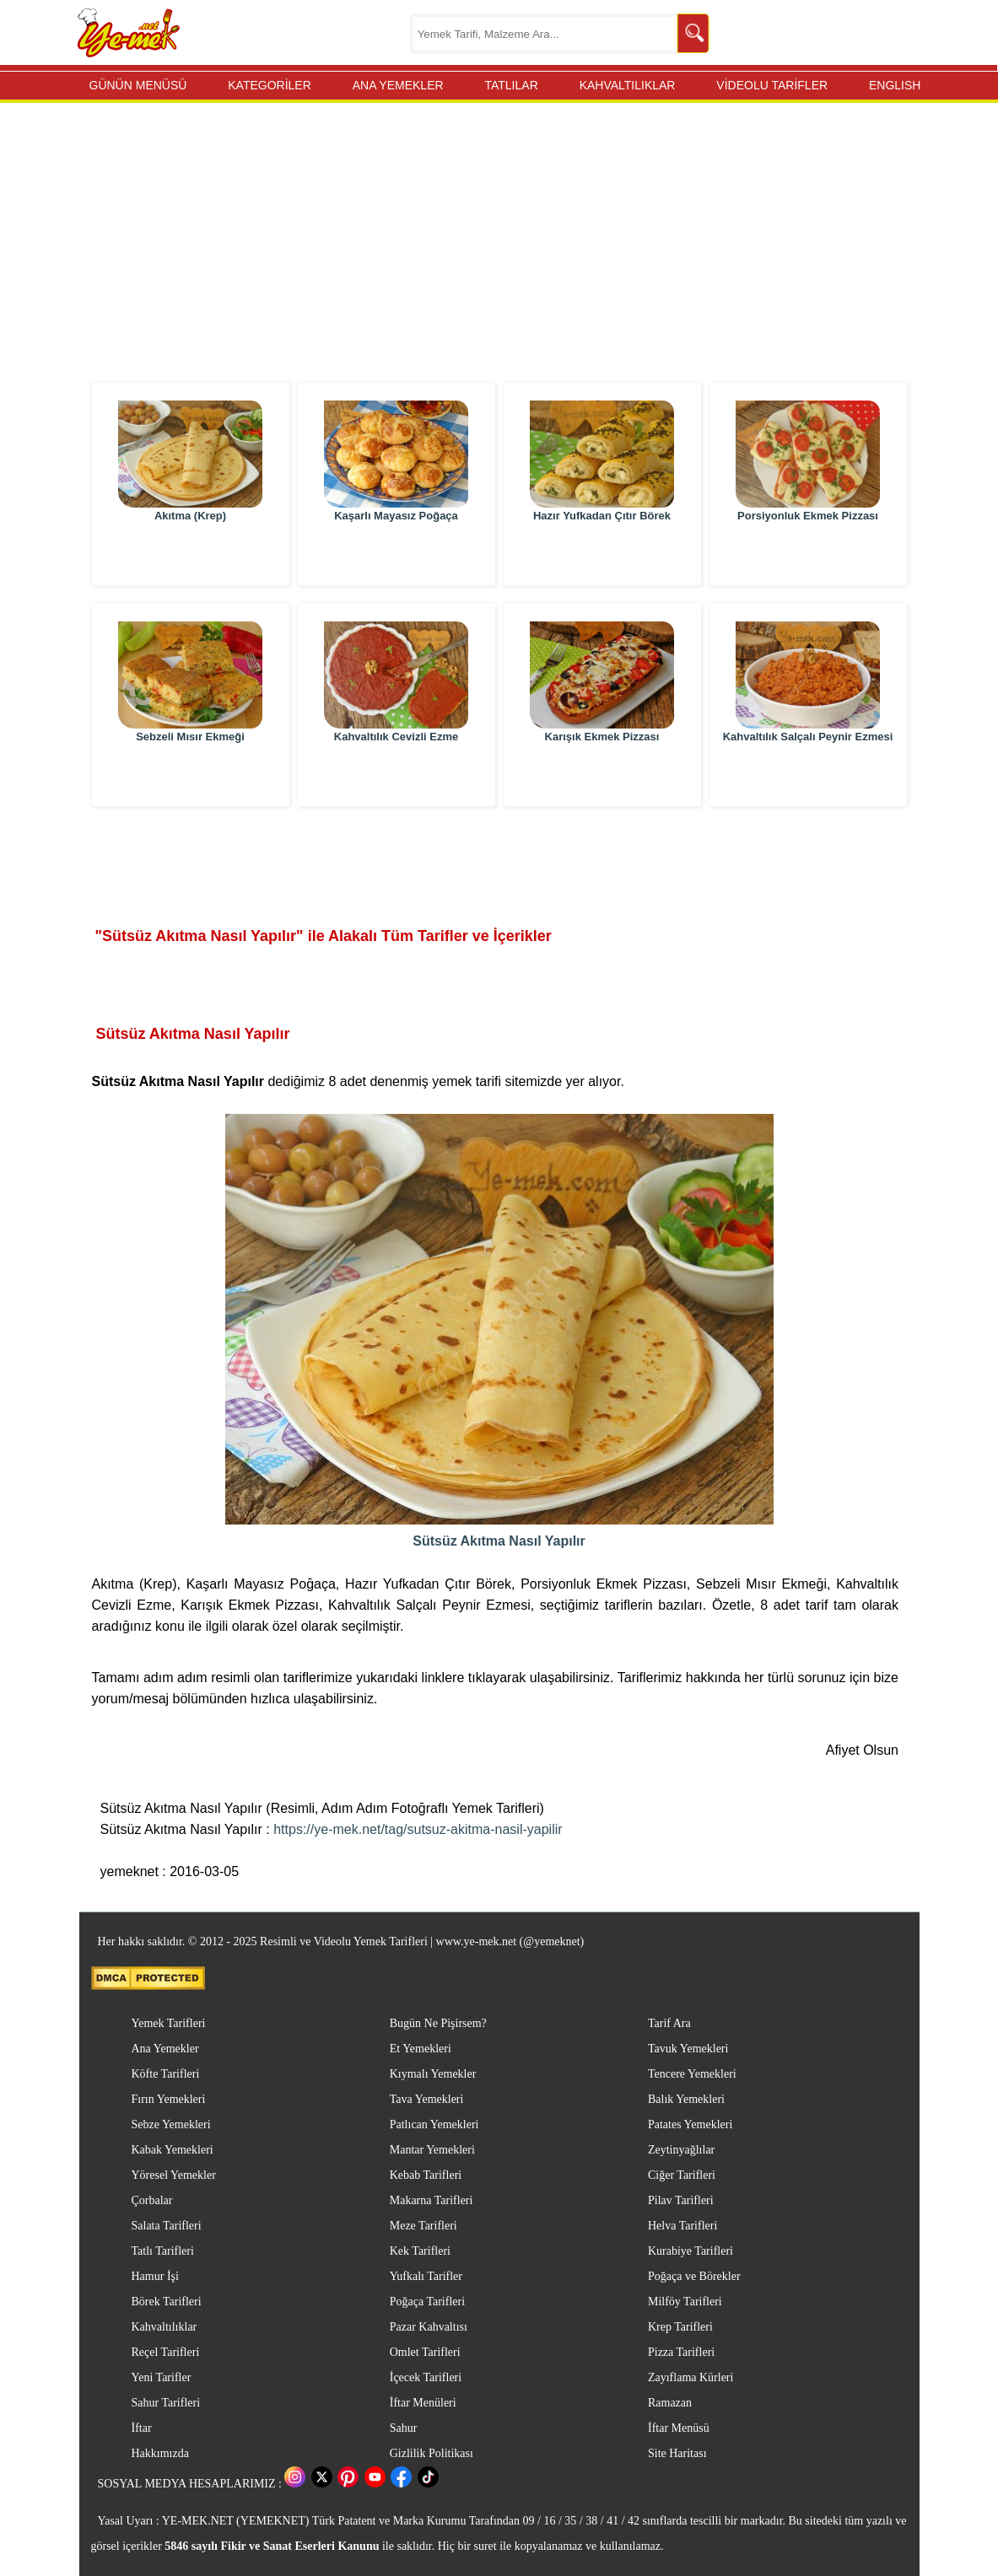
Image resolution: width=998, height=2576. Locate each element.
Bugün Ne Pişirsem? (438, 2023)
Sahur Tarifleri (166, 2402)
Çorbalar (152, 2200)
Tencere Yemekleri (692, 2074)
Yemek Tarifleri (169, 2023)
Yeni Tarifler (162, 2377)
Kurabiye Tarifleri (690, 2251)
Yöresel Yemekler (174, 2175)
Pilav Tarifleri (681, 2200)
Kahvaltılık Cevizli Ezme (396, 777)
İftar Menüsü (678, 2428)
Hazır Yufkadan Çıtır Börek (602, 556)
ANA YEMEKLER (398, 85)
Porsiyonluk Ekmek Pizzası (807, 556)
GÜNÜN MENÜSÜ (138, 85)
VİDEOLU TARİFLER (772, 85)
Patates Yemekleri (690, 2124)
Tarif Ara (669, 2023)
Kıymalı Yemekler (433, 2074)
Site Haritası (677, 2453)
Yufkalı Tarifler (426, 2276)
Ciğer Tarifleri (681, 2175)
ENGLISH (894, 85)
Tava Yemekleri (427, 2099)
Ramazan (670, 2402)
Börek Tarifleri (167, 2301)
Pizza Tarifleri (681, 2352)
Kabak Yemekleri (172, 2149)
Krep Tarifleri (680, 2327)
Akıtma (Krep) (190, 556)
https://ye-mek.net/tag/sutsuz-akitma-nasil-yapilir (417, 1829)
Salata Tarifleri (167, 2225)
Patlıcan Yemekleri (434, 2124)
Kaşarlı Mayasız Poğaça (396, 556)
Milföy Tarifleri (685, 2301)
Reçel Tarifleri (166, 2352)
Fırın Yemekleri (169, 2099)
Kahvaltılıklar (164, 2327)
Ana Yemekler (165, 2048)
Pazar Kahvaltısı (428, 2327)
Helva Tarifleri (682, 2225)
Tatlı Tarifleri (163, 2251)
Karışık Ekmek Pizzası (602, 777)
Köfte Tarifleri (166, 2074)
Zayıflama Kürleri (690, 2377)
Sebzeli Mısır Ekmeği (190, 777)
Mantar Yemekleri (432, 2149)
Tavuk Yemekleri (688, 2048)
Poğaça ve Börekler (694, 2276)
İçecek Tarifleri (425, 2377)
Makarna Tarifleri (431, 2200)
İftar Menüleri (423, 2402)
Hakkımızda (160, 2453)
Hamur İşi (155, 2276)
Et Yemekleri (420, 2048)
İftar (142, 2428)
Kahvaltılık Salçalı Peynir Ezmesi (808, 777)
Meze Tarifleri (423, 2225)
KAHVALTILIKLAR (628, 85)
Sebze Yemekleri (171, 2124)
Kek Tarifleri (420, 2251)
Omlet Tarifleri (425, 2352)
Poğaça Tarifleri (427, 2301)
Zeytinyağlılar (681, 2149)
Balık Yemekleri (686, 2099)
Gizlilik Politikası (431, 2453)
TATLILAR (510, 85)
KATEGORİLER (269, 85)
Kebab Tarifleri (425, 2175)
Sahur (404, 2428)
